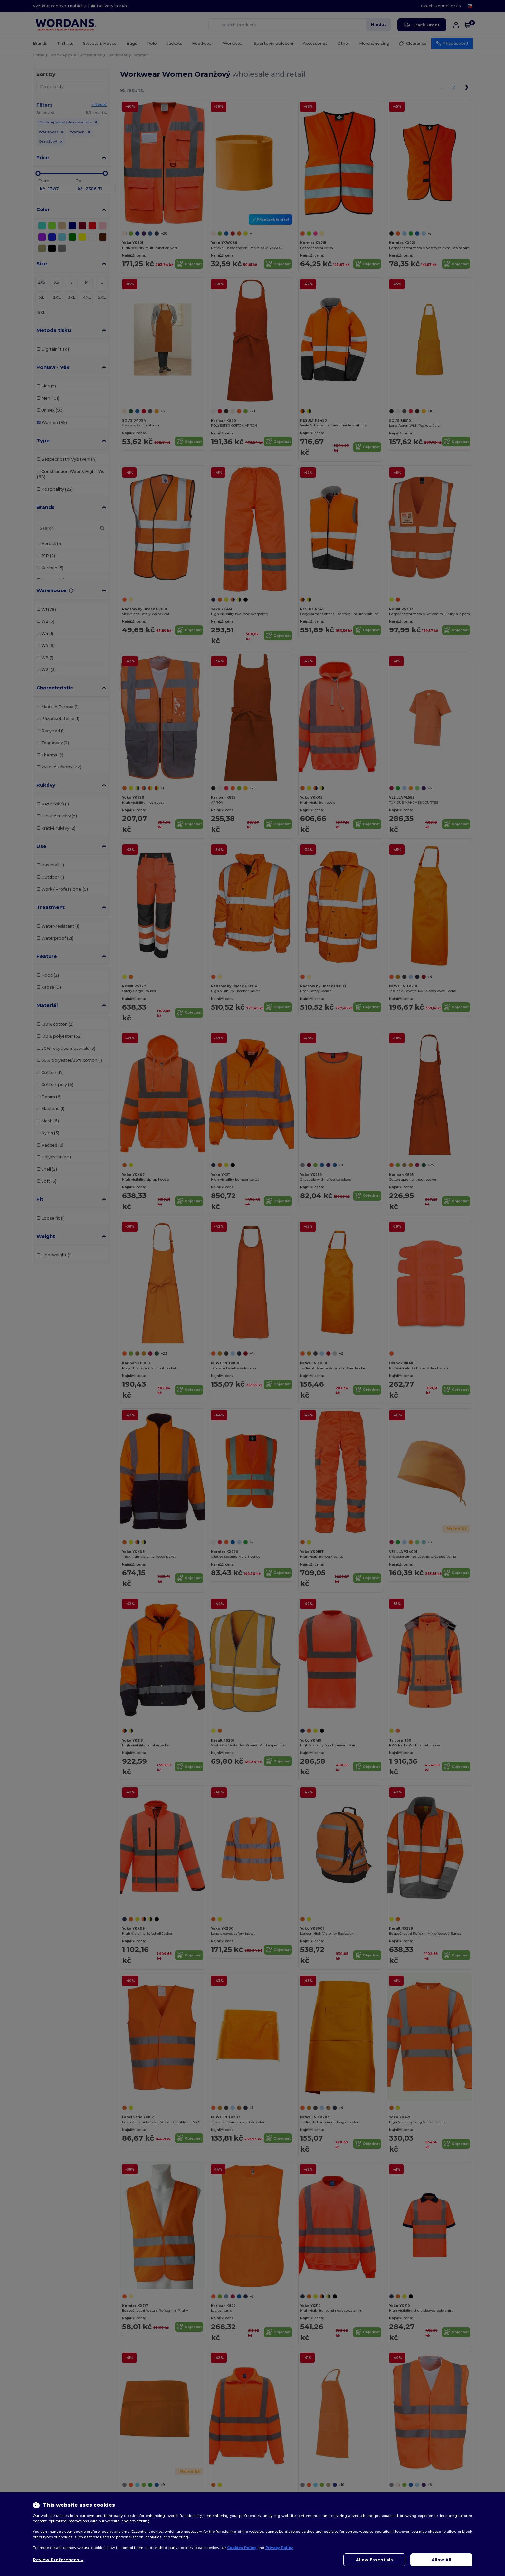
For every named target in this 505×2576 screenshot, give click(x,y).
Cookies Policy (241, 2547)
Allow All (441, 2559)
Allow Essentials (374, 2559)
